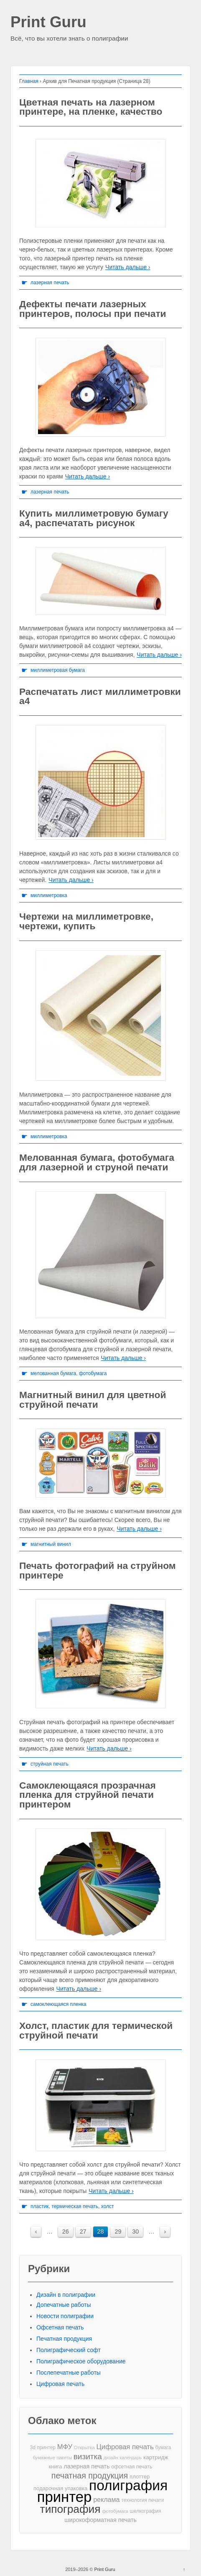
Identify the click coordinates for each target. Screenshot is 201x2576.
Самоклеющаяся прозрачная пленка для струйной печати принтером (87, 1795)
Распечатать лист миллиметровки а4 (100, 696)
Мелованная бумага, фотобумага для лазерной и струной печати (96, 1162)
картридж (155, 2457)
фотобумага (93, 1373)
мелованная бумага (53, 1373)
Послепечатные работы (68, 2372)
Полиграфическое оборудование (81, 2361)
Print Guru (48, 22)
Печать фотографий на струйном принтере (97, 1570)
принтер (64, 2497)
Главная (28, 81)
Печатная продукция (64, 2338)
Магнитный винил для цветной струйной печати (92, 1399)
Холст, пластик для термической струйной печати (96, 2030)
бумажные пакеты (52, 2457)
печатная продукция (89, 2475)
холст (107, 2206)
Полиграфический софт (68, 2350)
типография (70, 2509)
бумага (163, 2447)
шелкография (145, 2511)
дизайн (111, 2457)
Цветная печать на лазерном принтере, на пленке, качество (90, 107)
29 (117, 2231)
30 (135, 2231)
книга (55, 2466)
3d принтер (43, 2447)
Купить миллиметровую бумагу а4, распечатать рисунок (93, 518)
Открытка (84, 2447)
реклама (106, 2499)
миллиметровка (49, 895)
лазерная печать (50, 282)
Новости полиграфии (65, 2316)
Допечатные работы (63, 2304)
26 (65, 2231)
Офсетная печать (60, 2327)
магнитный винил (51, 1544)
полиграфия (128, 2485)
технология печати (142, 2500)
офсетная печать (131, 2467)
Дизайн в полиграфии (65, 2294)
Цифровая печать (60, 2384)
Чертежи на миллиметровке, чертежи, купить (86, 921)
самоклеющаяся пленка (59, 2004)
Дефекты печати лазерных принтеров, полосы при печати (92, 308)
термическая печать (74, 2206)
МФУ (64, 2447)
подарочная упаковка (60, 2488)
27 (83, 2231)
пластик (40, 2206)
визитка (88, 2456)
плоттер (140, 2476)
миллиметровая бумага (58, 670)
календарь (131, 2457)
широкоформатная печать (100, 2520)
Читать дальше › (127, 267)
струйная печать (50, 1764)
